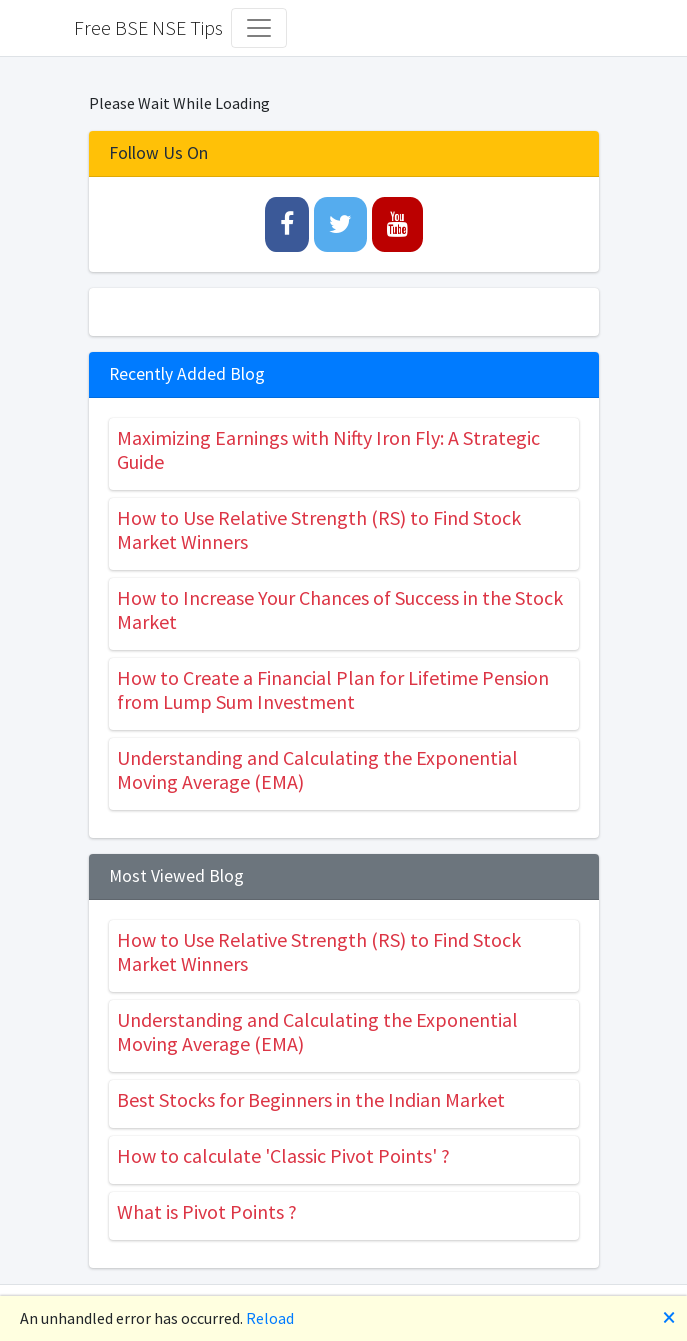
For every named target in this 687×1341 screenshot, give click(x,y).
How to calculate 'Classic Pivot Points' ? (283, 1155)
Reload (270, 1318)
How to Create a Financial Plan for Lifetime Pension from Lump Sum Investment (333, 689)
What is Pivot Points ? (207, 1211)
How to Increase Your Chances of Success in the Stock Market (340, 609)
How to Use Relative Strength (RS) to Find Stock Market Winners (319, 529)
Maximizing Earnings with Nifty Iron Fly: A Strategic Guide (328, 449)
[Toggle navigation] (259, 28)
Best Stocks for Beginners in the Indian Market (311, 1099)
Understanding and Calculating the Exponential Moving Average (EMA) (317, 769)
